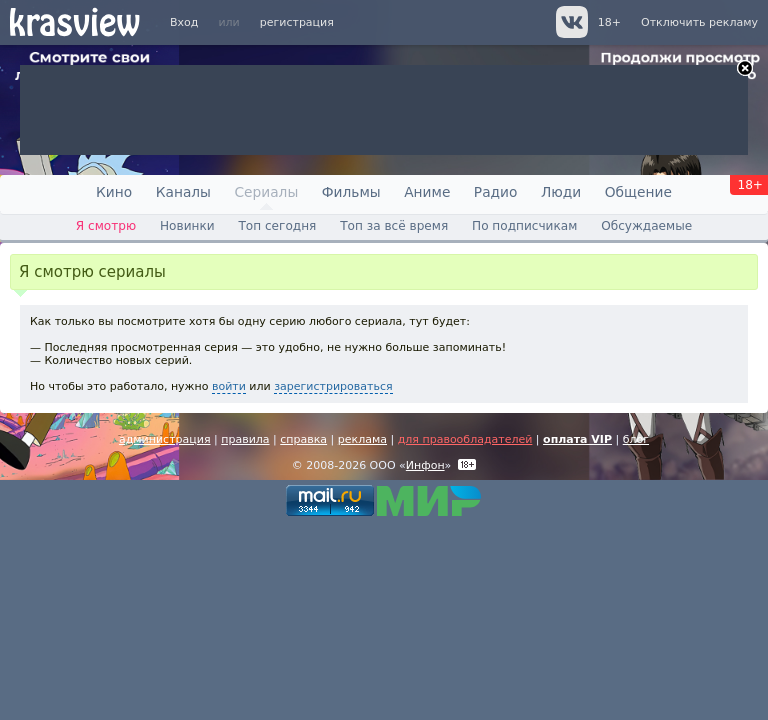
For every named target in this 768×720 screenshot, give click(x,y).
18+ (609, 22)
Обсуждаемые (646, 226)
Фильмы (351, 192)
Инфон (425, 465)
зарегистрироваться (333, 386)
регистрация (297, 22)
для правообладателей (465, 439)
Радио (496, 192)
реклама (362, 439)
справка (303, 439)
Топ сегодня (277, 226)
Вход (184, 22)
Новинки (187, 226)
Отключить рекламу (699, 22)
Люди (561, 192)
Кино (114, 192)
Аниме (427, 192)
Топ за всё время (394, 226)
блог (636, 439)
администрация (165, 439)
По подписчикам (524, 226)
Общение (638, 192)
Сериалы (266, 192)
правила (245, 439)
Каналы (183, 192)
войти (229, 386)
